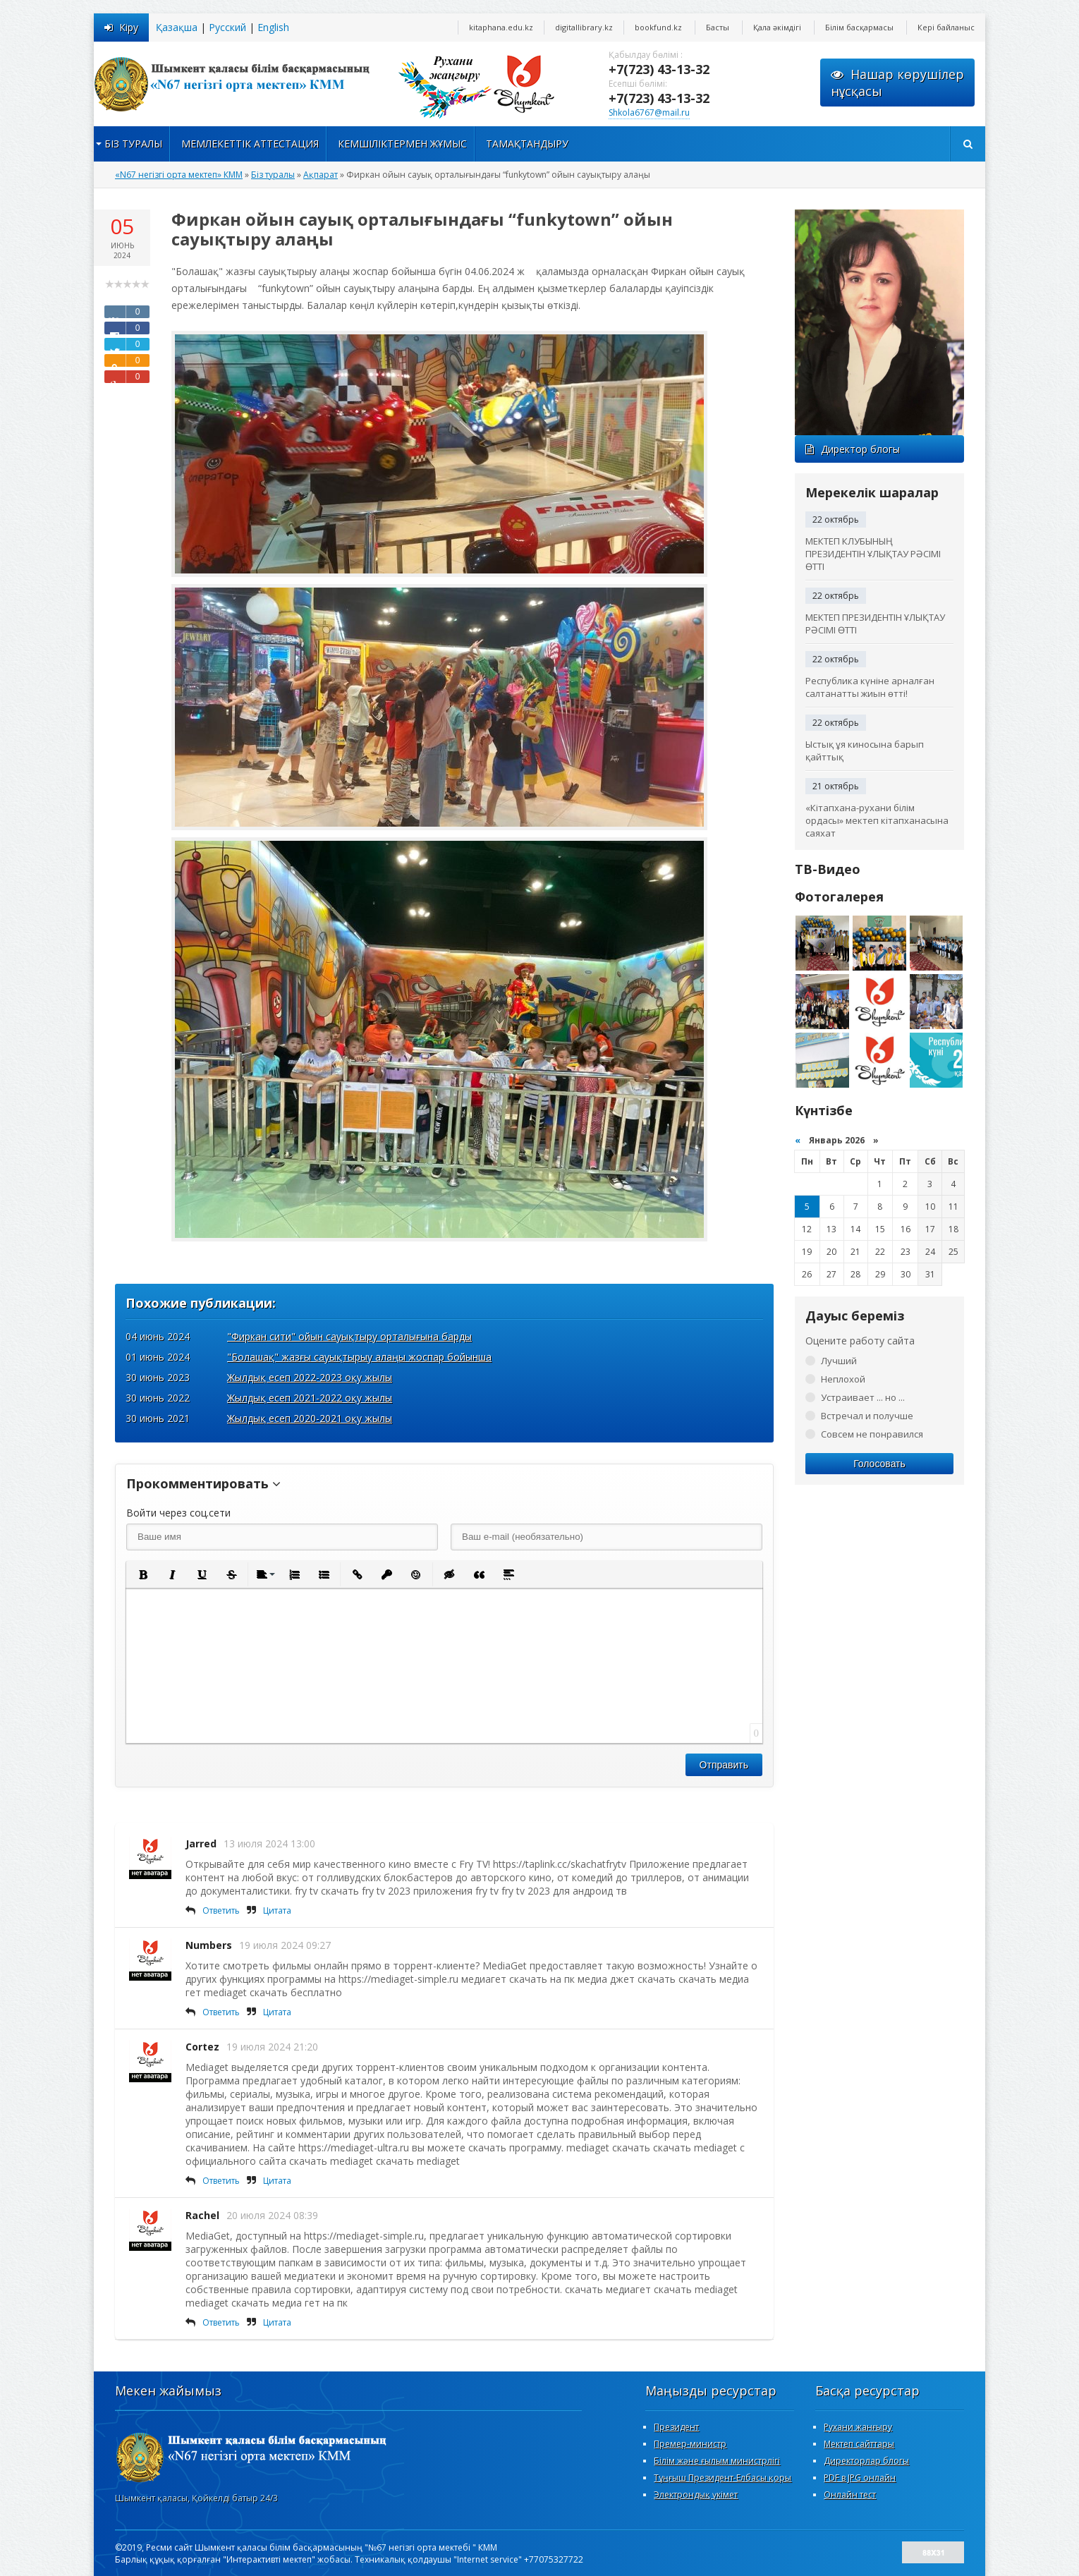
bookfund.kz (658, 27)
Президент (676, 2427)
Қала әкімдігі (777, 27)
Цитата (277, 1910)
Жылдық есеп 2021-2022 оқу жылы (309, 1397)
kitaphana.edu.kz (501, 27)
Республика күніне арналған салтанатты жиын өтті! (869, 687)
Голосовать (879, 1463)
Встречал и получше (867, 1415)
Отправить (724, 1764)
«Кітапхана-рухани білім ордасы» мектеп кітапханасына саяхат (877, 820)
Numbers (208, 1945)
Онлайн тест (850, 2495)
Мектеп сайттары (859, 2444)
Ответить (221, 1910)
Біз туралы (133, 143)
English (273, 27)
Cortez (202, 2046)
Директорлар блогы (866, 2461)
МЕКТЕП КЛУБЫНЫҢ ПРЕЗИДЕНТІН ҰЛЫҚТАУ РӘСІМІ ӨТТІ (873, 554)
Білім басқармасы (859, 27)
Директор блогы (852, 449)
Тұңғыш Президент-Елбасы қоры (722, 2478)
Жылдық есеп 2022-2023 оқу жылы (309, 1377)
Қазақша (176, 27)
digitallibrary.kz (584, 27)
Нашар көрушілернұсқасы (897, 82)
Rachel (202, 2215)
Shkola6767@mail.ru (649, 113)
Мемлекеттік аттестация (250, 143)
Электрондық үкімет (696, 2495)
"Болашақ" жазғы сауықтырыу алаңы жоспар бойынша (359, 1356)
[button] (142, 1574)
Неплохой (843, 1379)
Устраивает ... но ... (863, 1397)
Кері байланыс (946, 27)
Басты (717, 27)
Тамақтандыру (527, 143)
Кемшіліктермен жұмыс (402, 143)
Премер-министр (690, 2444)
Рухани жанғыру (858, 2427)
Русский (227, 27)
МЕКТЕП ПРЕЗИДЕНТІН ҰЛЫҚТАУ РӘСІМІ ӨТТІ (875, 623)
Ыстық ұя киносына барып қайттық (864, 750)
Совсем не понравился (872, 1434)
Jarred (201, 1843)
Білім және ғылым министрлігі (717, 2461)
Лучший (839, 1360)
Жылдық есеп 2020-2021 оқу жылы (309, 1418)
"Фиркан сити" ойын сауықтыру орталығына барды (349, 1336)
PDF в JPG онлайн (860, 2478)
